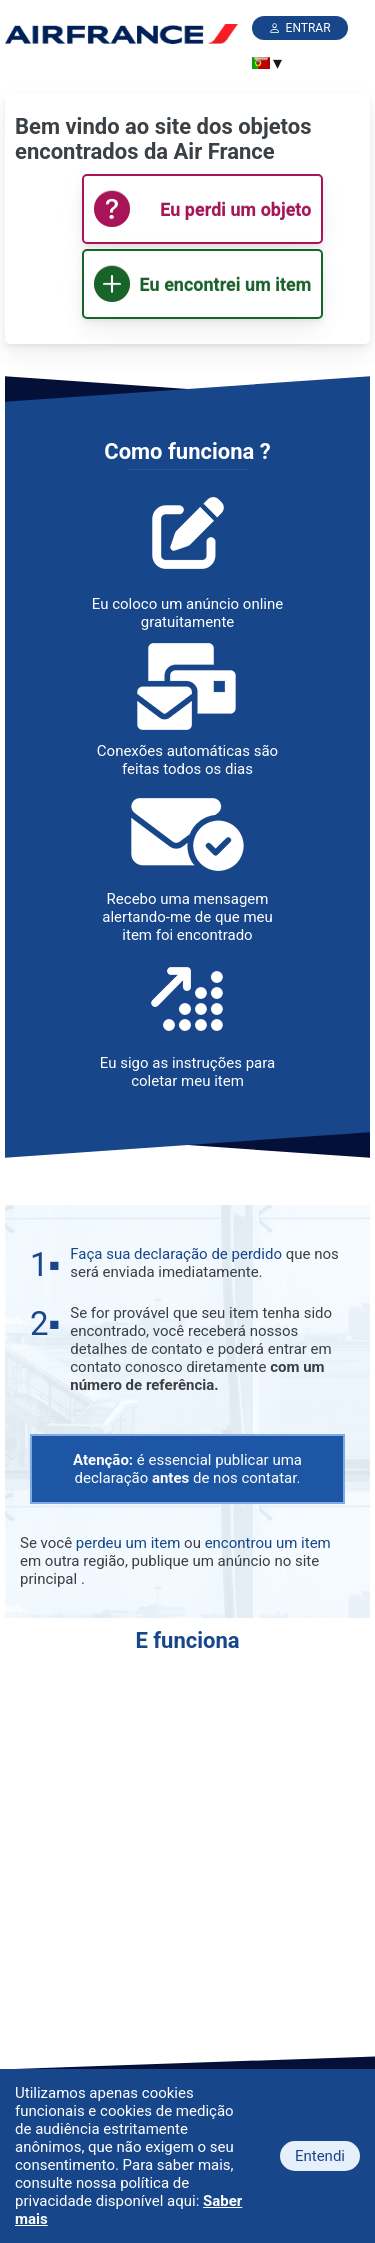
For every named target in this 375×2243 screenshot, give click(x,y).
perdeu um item (128, 1543)
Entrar (308, 28)
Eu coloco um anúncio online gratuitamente (187, 613)
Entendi (320, 2156)
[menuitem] (261, 63)
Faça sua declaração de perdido (176, 1254)
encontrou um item (268, 1543)
